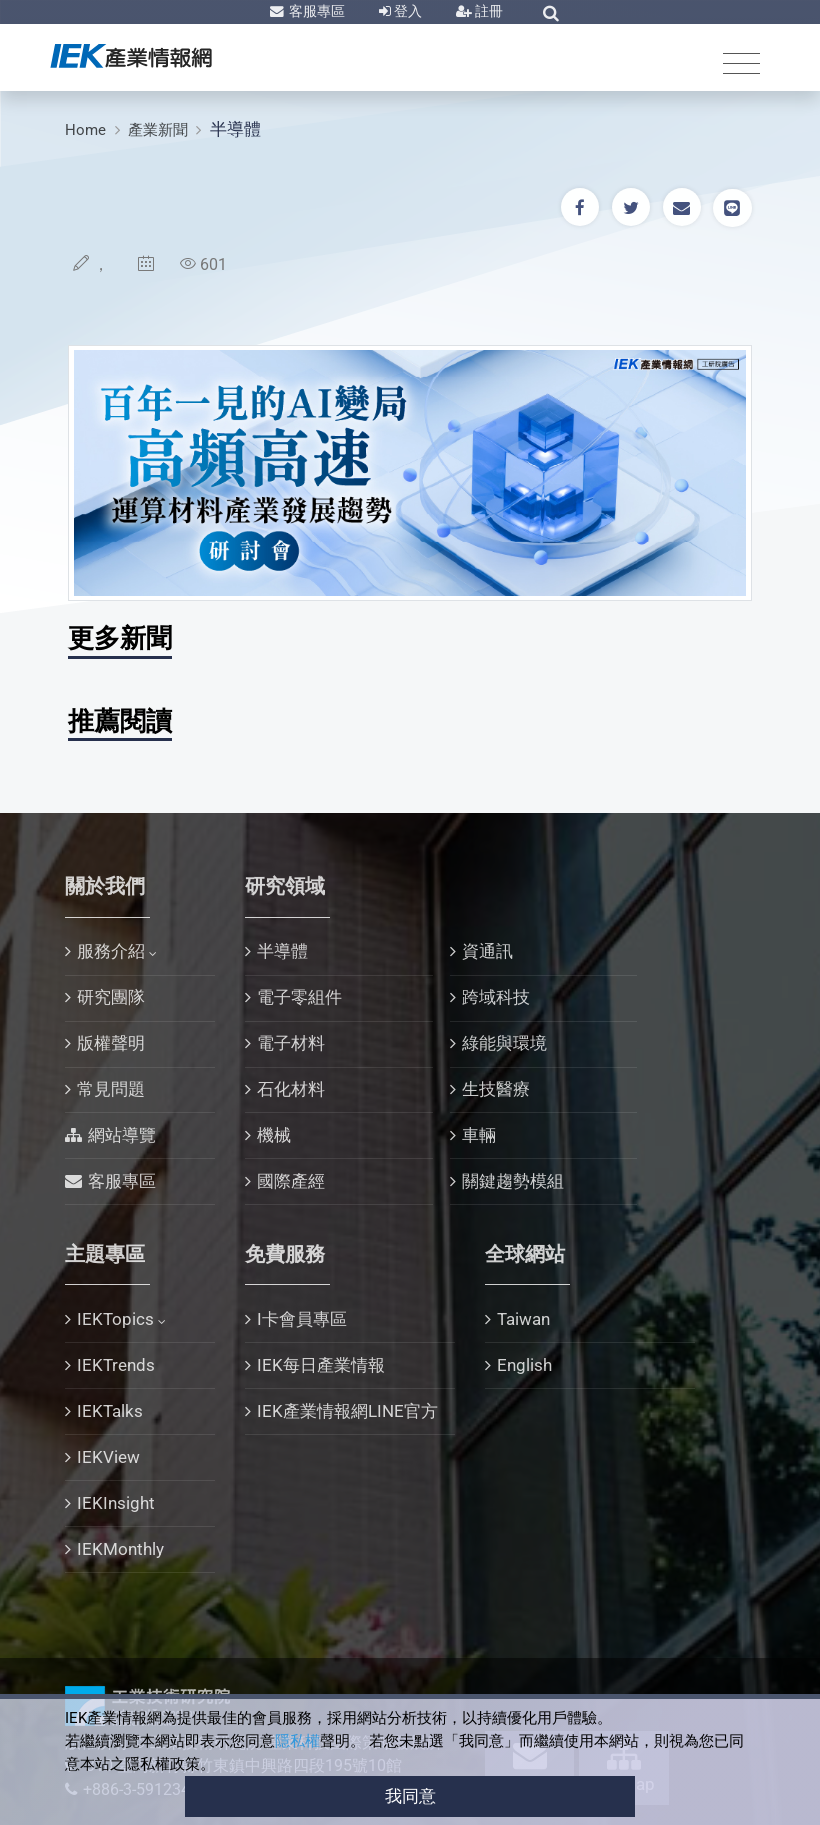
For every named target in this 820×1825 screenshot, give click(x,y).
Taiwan (523, 1319)
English (524, 1365)
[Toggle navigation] (741, 62)
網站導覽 (122, 1135)
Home (85, 130)
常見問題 (111, 1089)
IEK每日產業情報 (321, 1365)
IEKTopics (115, 1319)
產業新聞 (158, 130)
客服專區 (315, 11)
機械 (274, 1135)
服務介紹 (111, 951)
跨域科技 (496, 997)
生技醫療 (496, 1089)
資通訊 (487, 951)
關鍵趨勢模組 (513, 1181)
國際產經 (291, 1181)
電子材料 (291, 1043)
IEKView (108, 1457)
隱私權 (297, 1741)
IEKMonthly (120, 1549)
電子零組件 (299, 997)
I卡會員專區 (302, 1319)
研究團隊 (111, 997)
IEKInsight (116, 1503)
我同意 (410, 1796)
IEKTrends (116, 1365)
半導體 (235, 129)
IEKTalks (110, 1411)
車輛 (479, 1135)
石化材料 (291, 1089)
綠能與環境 (504, 1043)
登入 (406, 11)
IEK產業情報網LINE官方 (347, 1411)
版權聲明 (111, 1043)
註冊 (487, 11)
